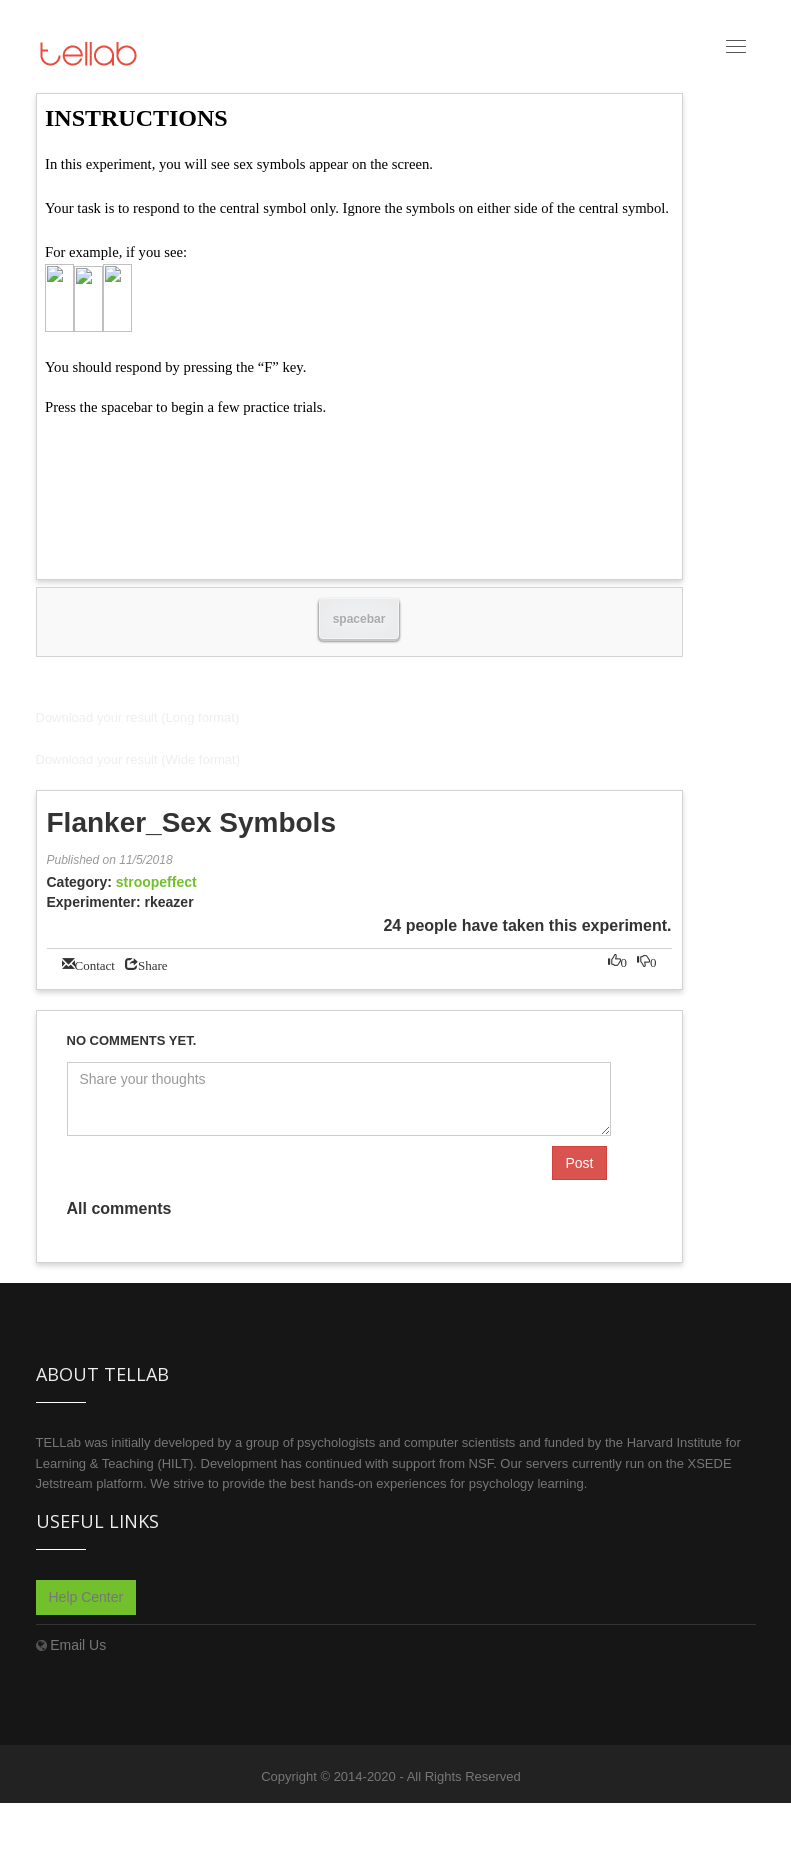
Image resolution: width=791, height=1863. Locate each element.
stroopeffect (156, 882)
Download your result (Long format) (138, 717)
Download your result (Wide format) (138, 759)
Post (579, 1163)
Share (153, 963)
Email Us (78, 1645)
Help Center (86, 1597)
